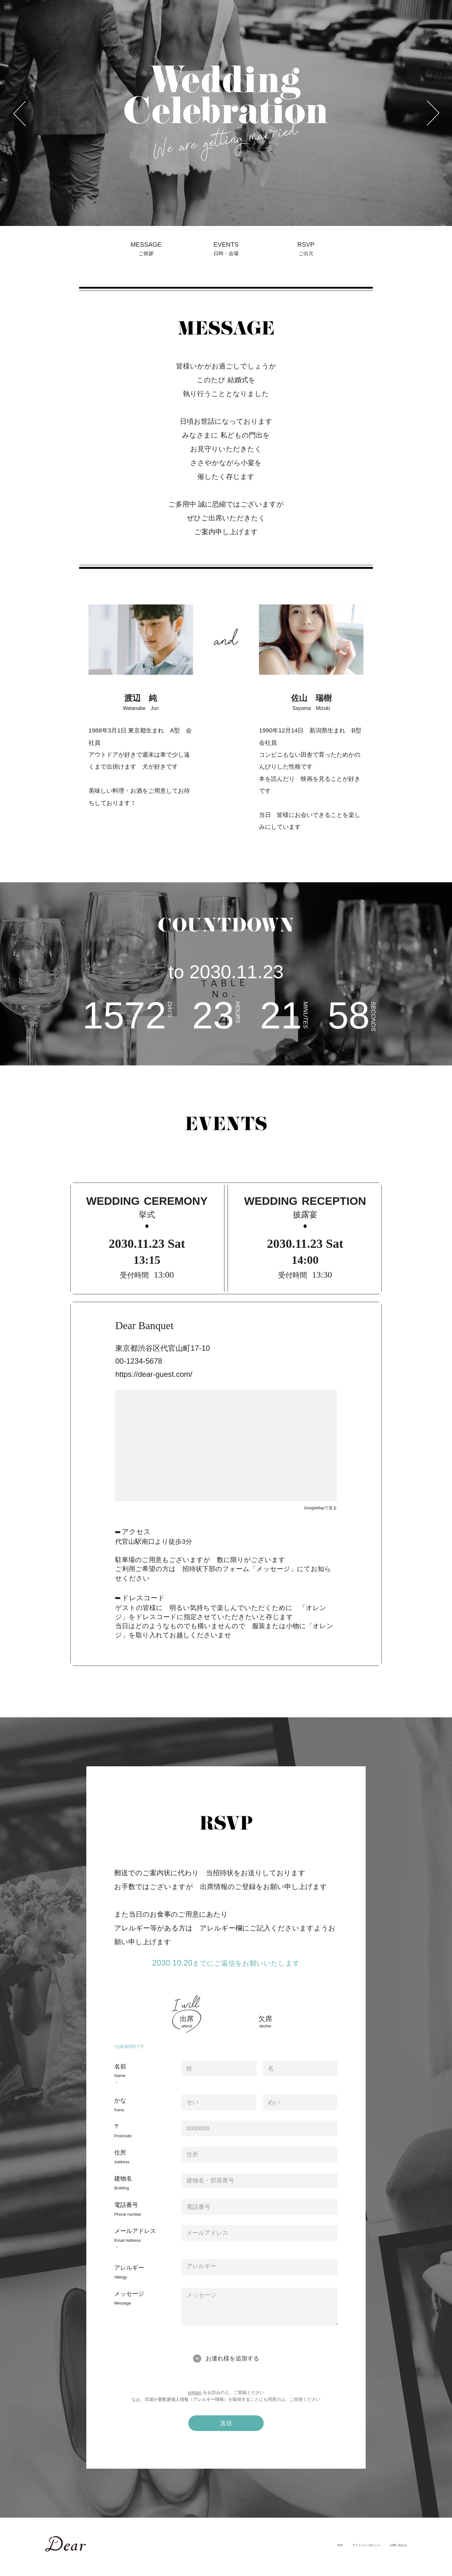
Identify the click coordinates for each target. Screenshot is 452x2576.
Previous (2, 1)
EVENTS (226, 253)
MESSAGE (146, 253)
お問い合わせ (392, 2552)
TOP (302, 2552)
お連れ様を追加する (232, 2366)
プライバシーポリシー (342, 2552)
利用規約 (194, 2400)
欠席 (265, 2030)
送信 (226, 2431)
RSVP (306, 253)
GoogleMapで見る (316, 1515)
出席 (186, 2030)
